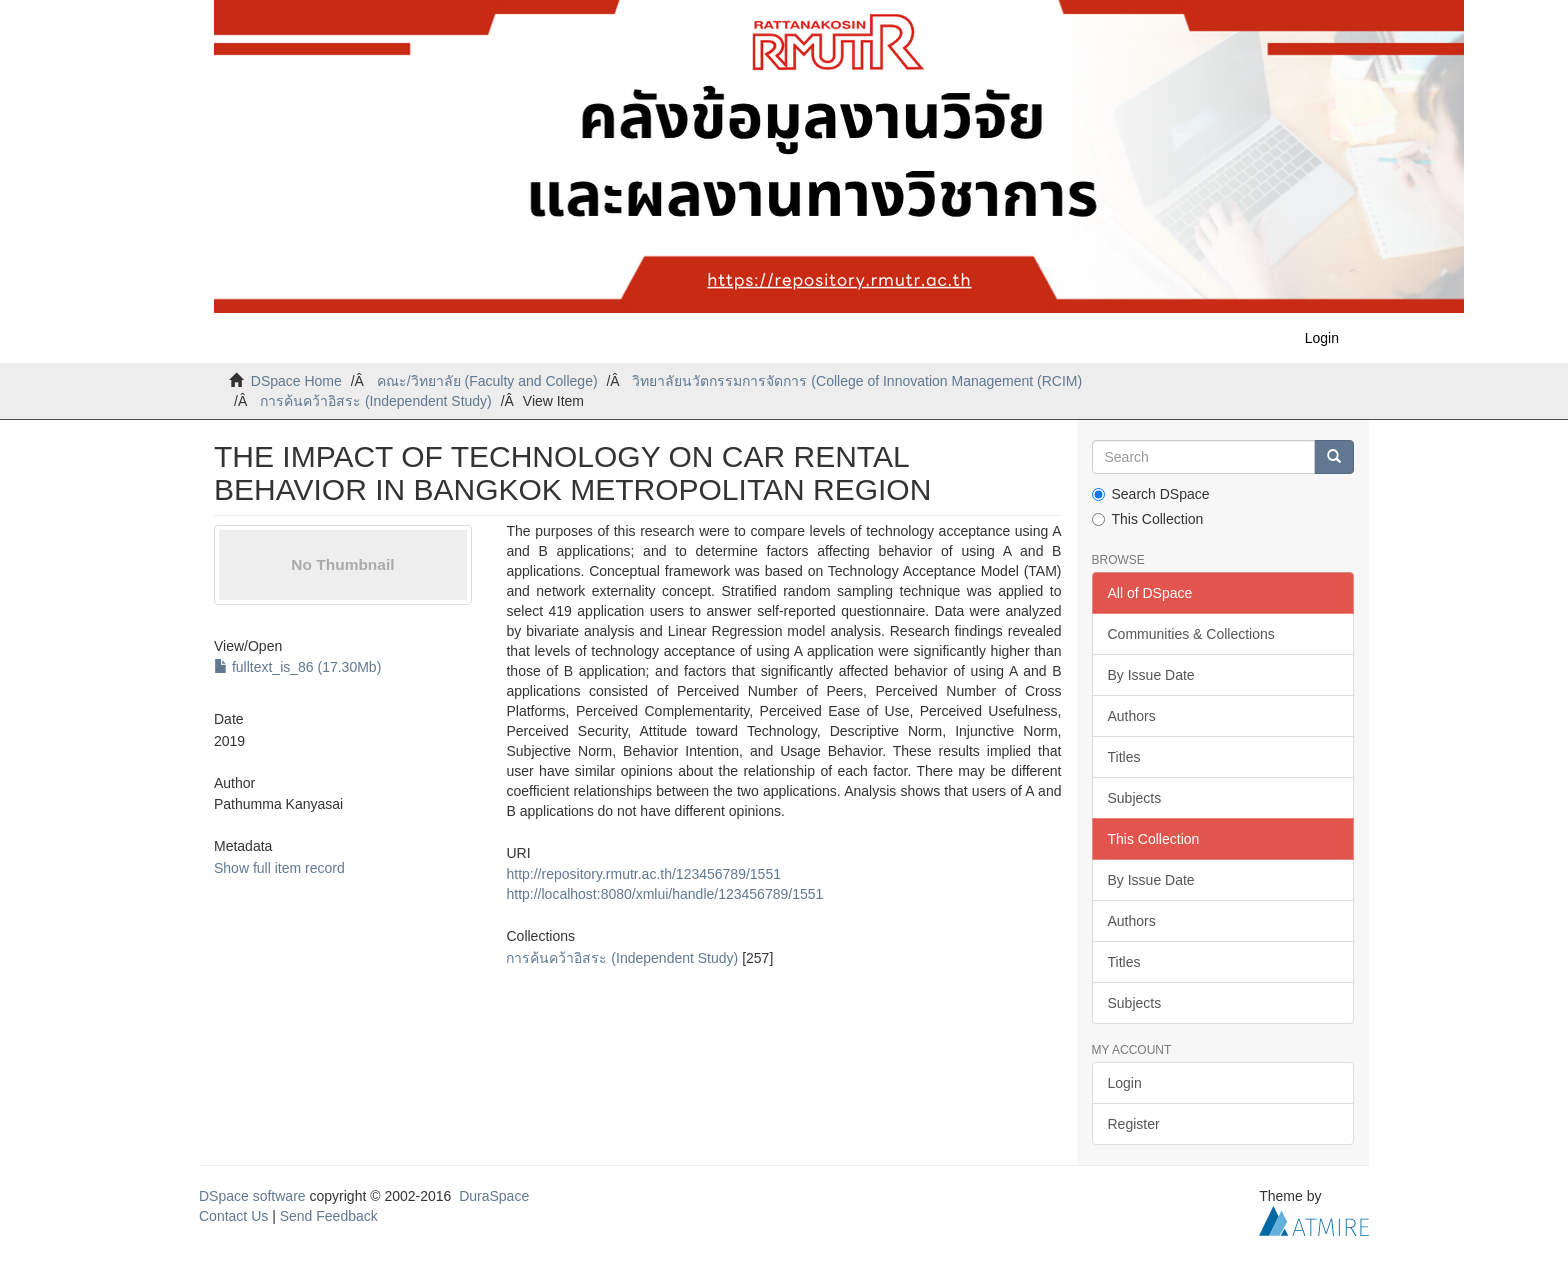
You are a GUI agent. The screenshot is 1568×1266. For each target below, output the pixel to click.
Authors (1132, 716)
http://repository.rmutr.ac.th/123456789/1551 (643, 874)
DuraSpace (494, 1196)
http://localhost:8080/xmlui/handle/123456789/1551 (664, 894)
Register (1134, 1124)
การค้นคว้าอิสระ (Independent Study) (376, 401)
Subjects (1135, 798)
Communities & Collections (1191, 634)
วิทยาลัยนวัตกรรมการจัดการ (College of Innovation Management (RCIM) (857, 381)
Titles (1124, 757)
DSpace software (252, 1196)
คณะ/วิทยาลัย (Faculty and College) (487, 381)
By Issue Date (1151, 675)
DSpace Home (296, 381)
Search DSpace (1151, 494)
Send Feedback (329, 1216)
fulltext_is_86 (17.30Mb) (297, 667)
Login (1125, 1083)
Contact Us (233, 1216)
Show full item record (279, 868)
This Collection (1148, 519)
